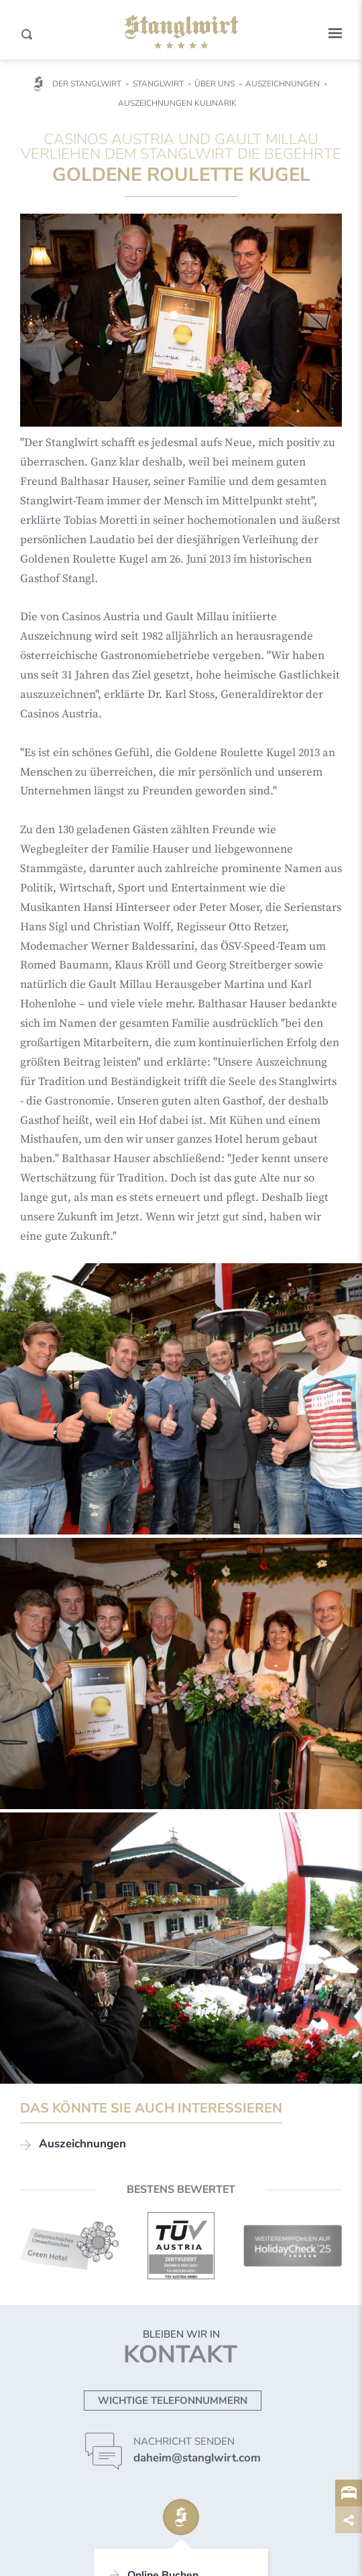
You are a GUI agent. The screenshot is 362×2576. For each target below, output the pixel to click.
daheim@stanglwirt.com (197, 2457)
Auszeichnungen (82, 2143)
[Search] (27, 34)
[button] (335, 33)
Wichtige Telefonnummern (172, 2400)
